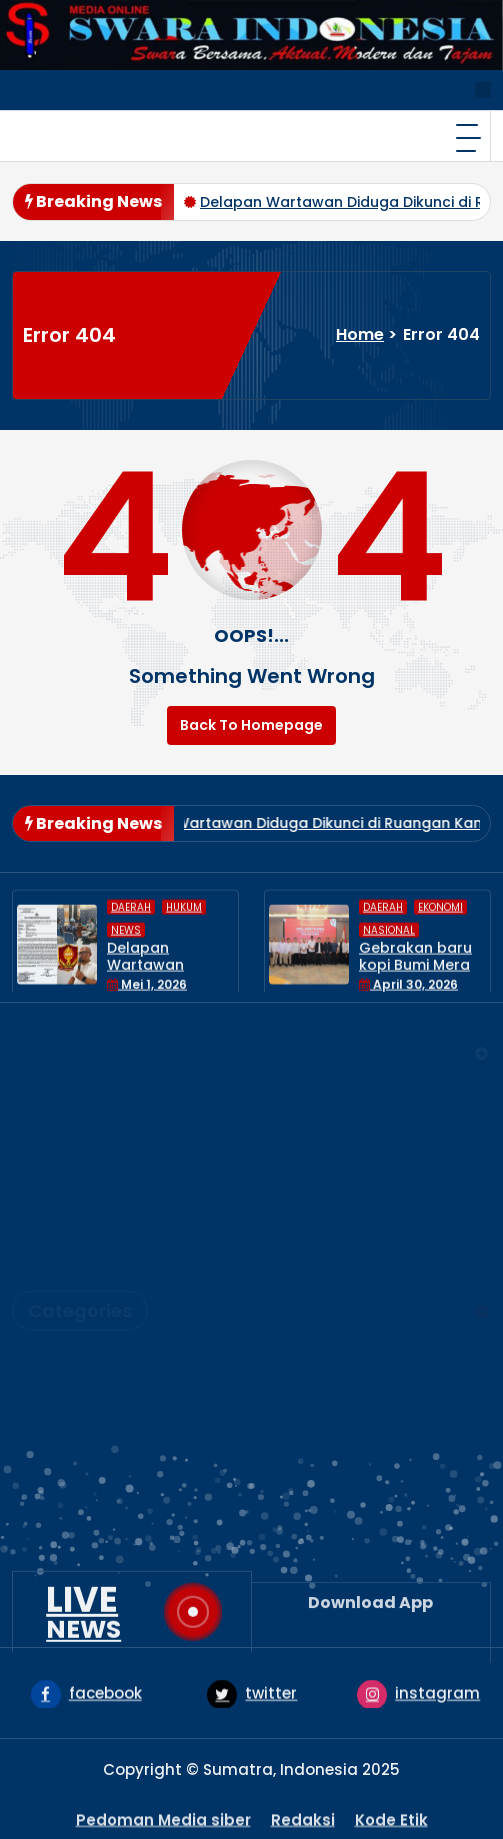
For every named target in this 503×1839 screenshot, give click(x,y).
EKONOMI (63, 1340)
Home (360, 334)
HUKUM (54, 1373)
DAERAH (58, 1308)
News (48, 1438)
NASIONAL (66, 1405)
